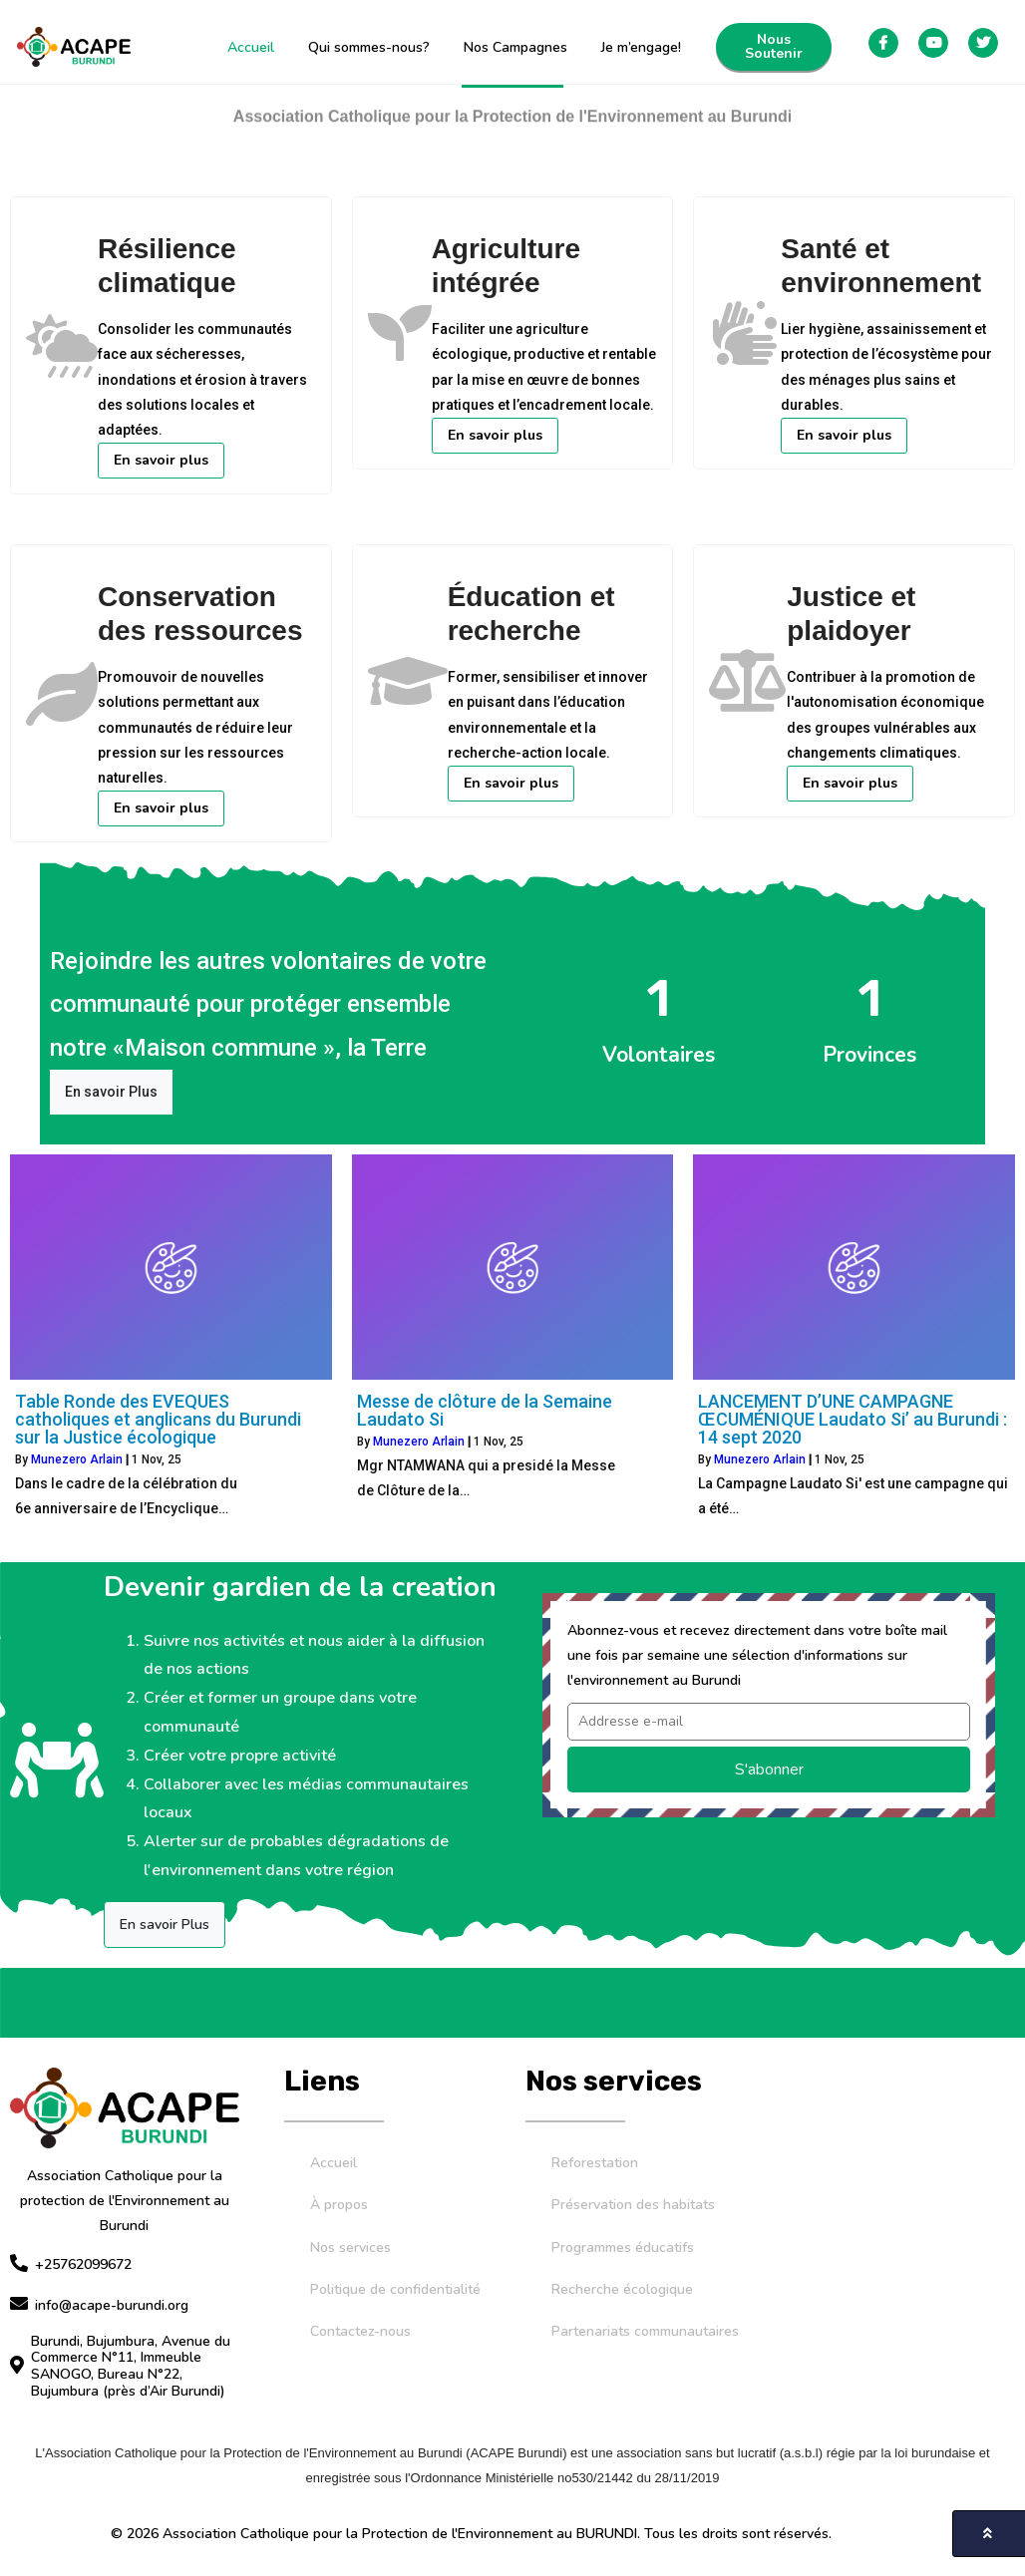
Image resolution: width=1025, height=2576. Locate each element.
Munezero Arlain (77, 1450)
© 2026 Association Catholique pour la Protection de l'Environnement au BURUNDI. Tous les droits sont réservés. (471, 2524)
